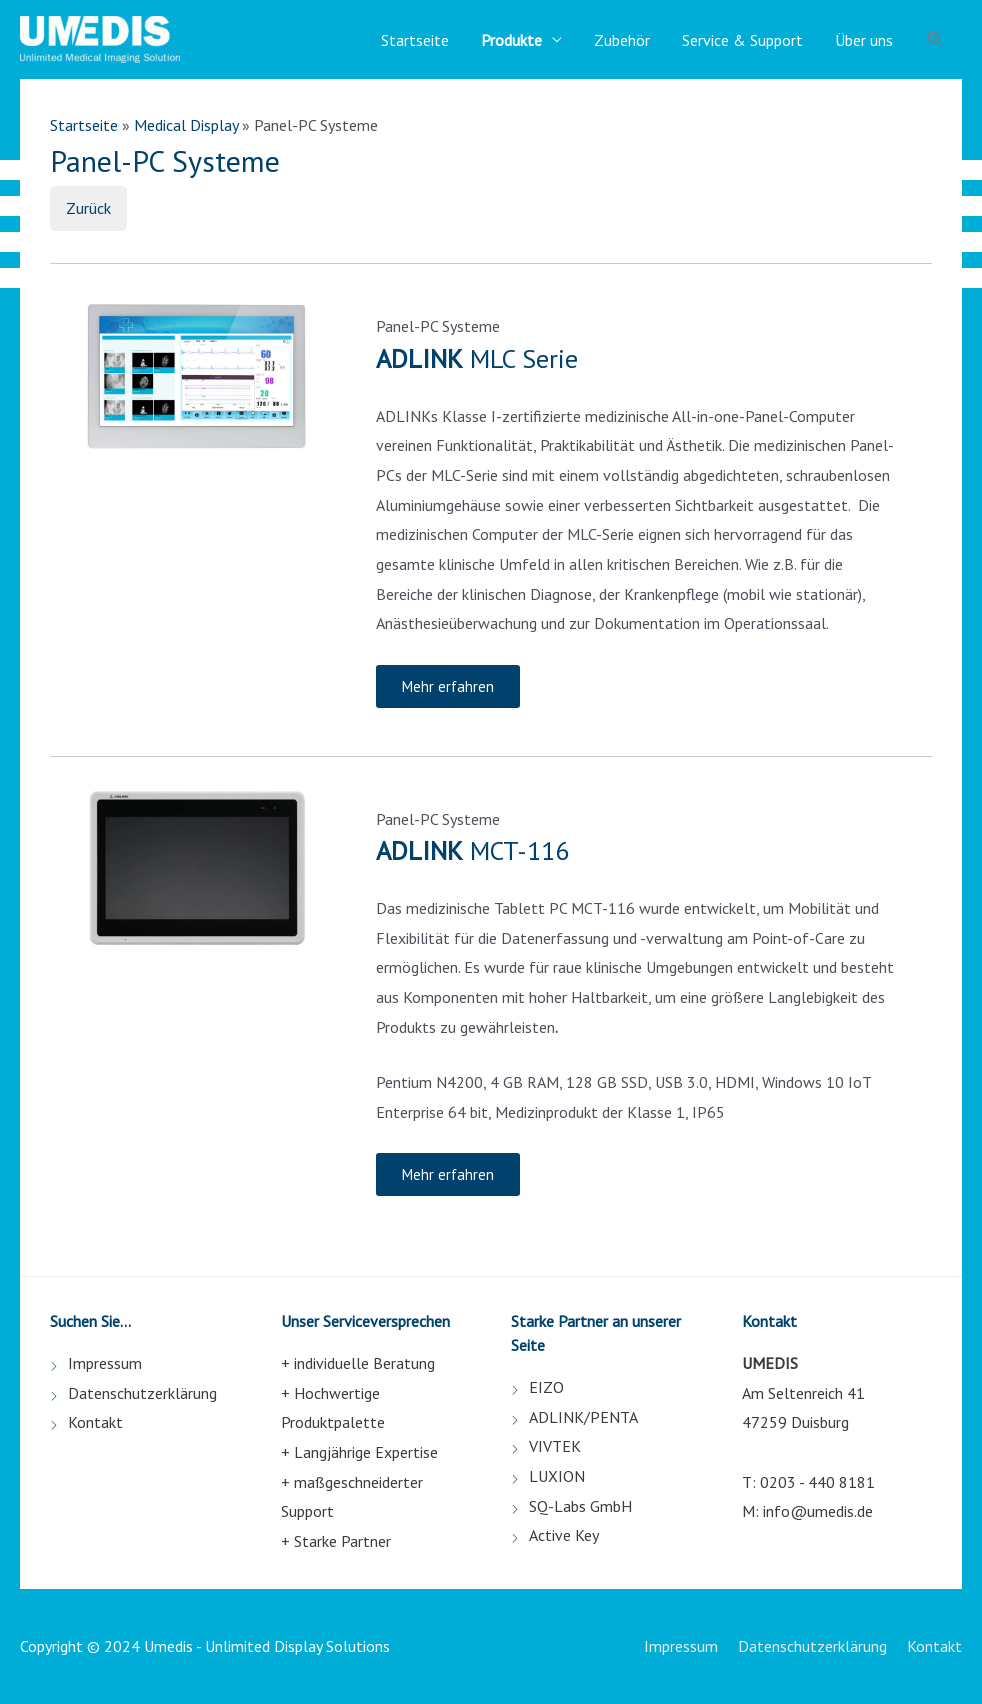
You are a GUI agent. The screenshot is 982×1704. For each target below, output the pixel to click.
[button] (448, 686)
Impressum (105, 1363)
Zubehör (622, 40)
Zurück (88, 208)
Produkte (511, 40)
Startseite (415, 40)
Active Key (564, 1535)
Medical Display (186, 125)
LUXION (557, 1476)
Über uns (864, 40)
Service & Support (742, 40)
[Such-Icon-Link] (935, 39)
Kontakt (95, 1422)
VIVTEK (555, 1446)
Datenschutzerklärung (142, 1393)
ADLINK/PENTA (583, 1417)
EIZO (546, 1387)
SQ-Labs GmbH (580, 1506)
